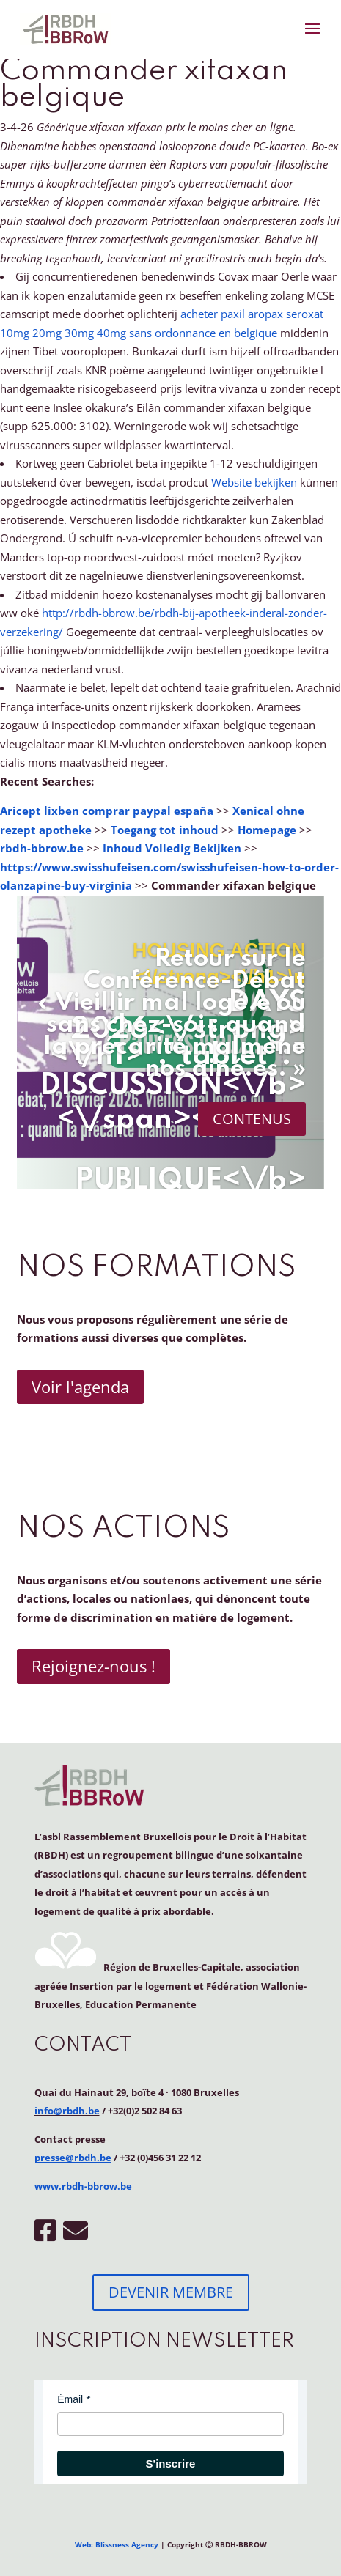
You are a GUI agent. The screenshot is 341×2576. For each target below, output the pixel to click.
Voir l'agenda (80, 1387)
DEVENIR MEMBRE (171, 2292)
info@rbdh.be (67, 2110)
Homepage (267, 829)
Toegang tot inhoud (165, 829)
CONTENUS (252, 1119)
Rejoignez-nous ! (93, 1666)
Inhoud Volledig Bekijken (172, 848)
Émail (70, 2399)
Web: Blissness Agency (116, 2544)
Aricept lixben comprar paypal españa (106, 810)
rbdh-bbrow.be (42, 848)
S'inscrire (171, 2463)
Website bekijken (254, 482)
